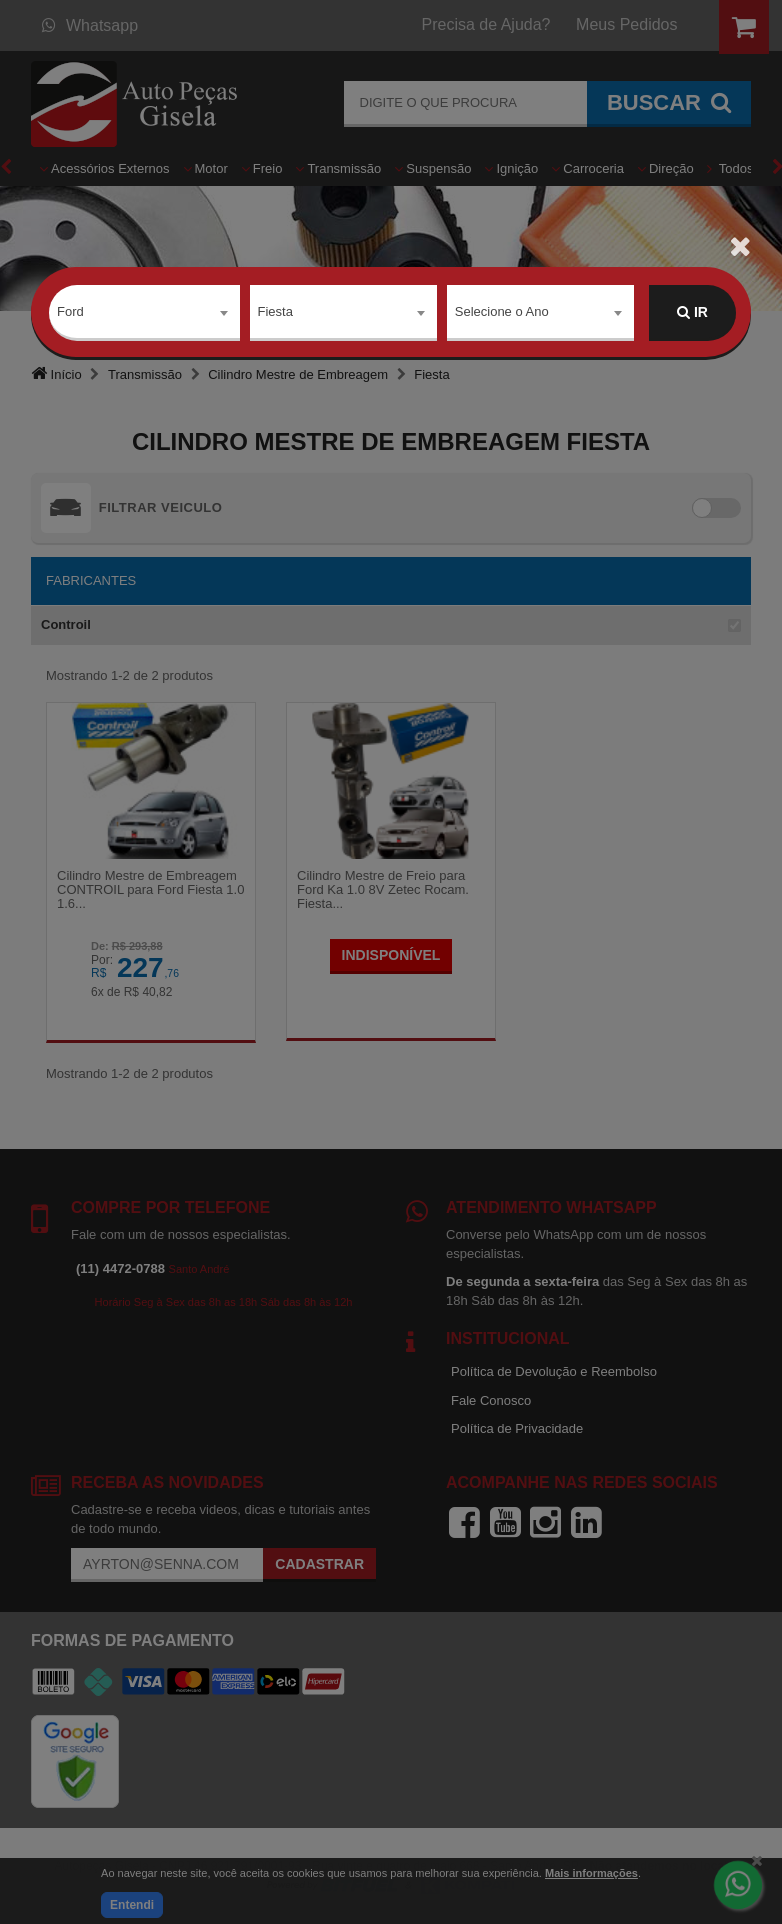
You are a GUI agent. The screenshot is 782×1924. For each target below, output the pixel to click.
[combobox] (144, 313)
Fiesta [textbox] (275, 311)
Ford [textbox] (70, 311)
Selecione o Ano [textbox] (502, 311)
